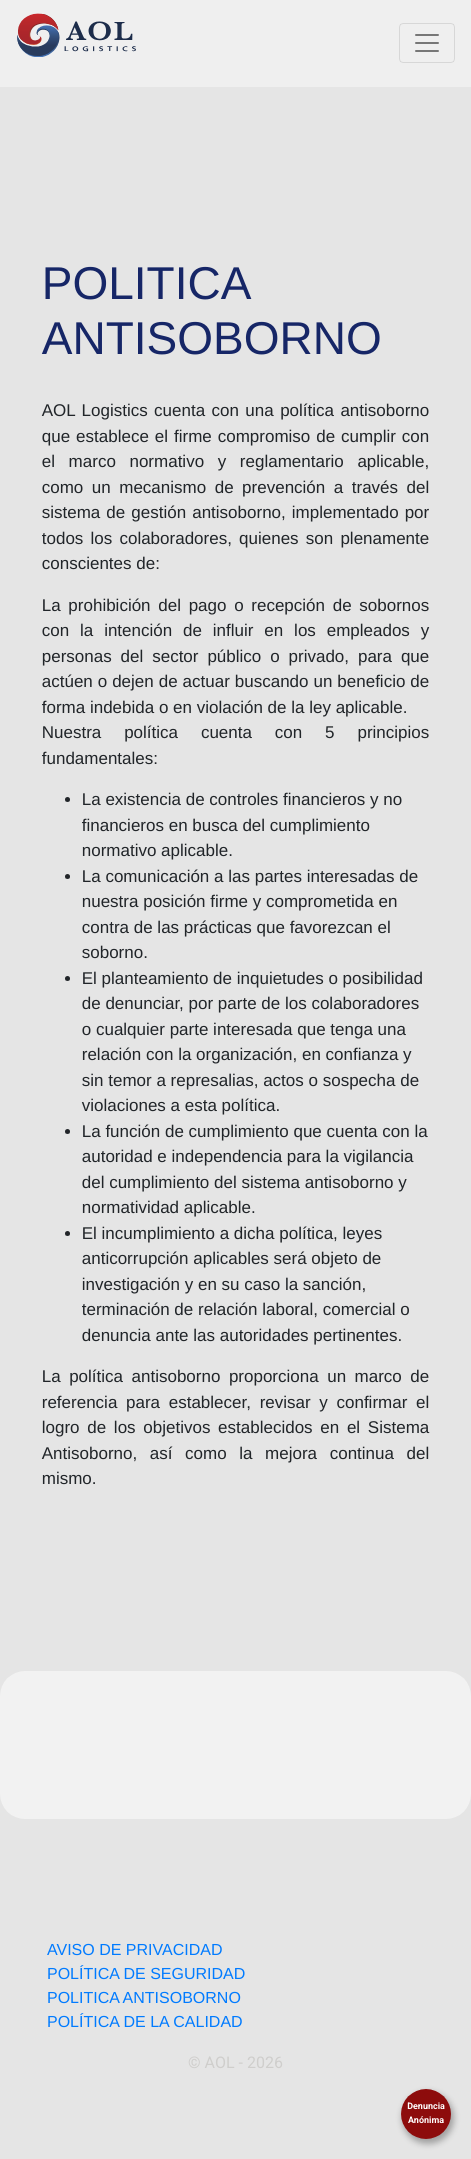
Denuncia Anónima (426, 2114)
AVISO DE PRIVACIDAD (134, 1950)
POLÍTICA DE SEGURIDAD (146, 1974)
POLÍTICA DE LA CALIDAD (145, 2022)
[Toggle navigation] (427, 43)
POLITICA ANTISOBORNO (144, 1998)
